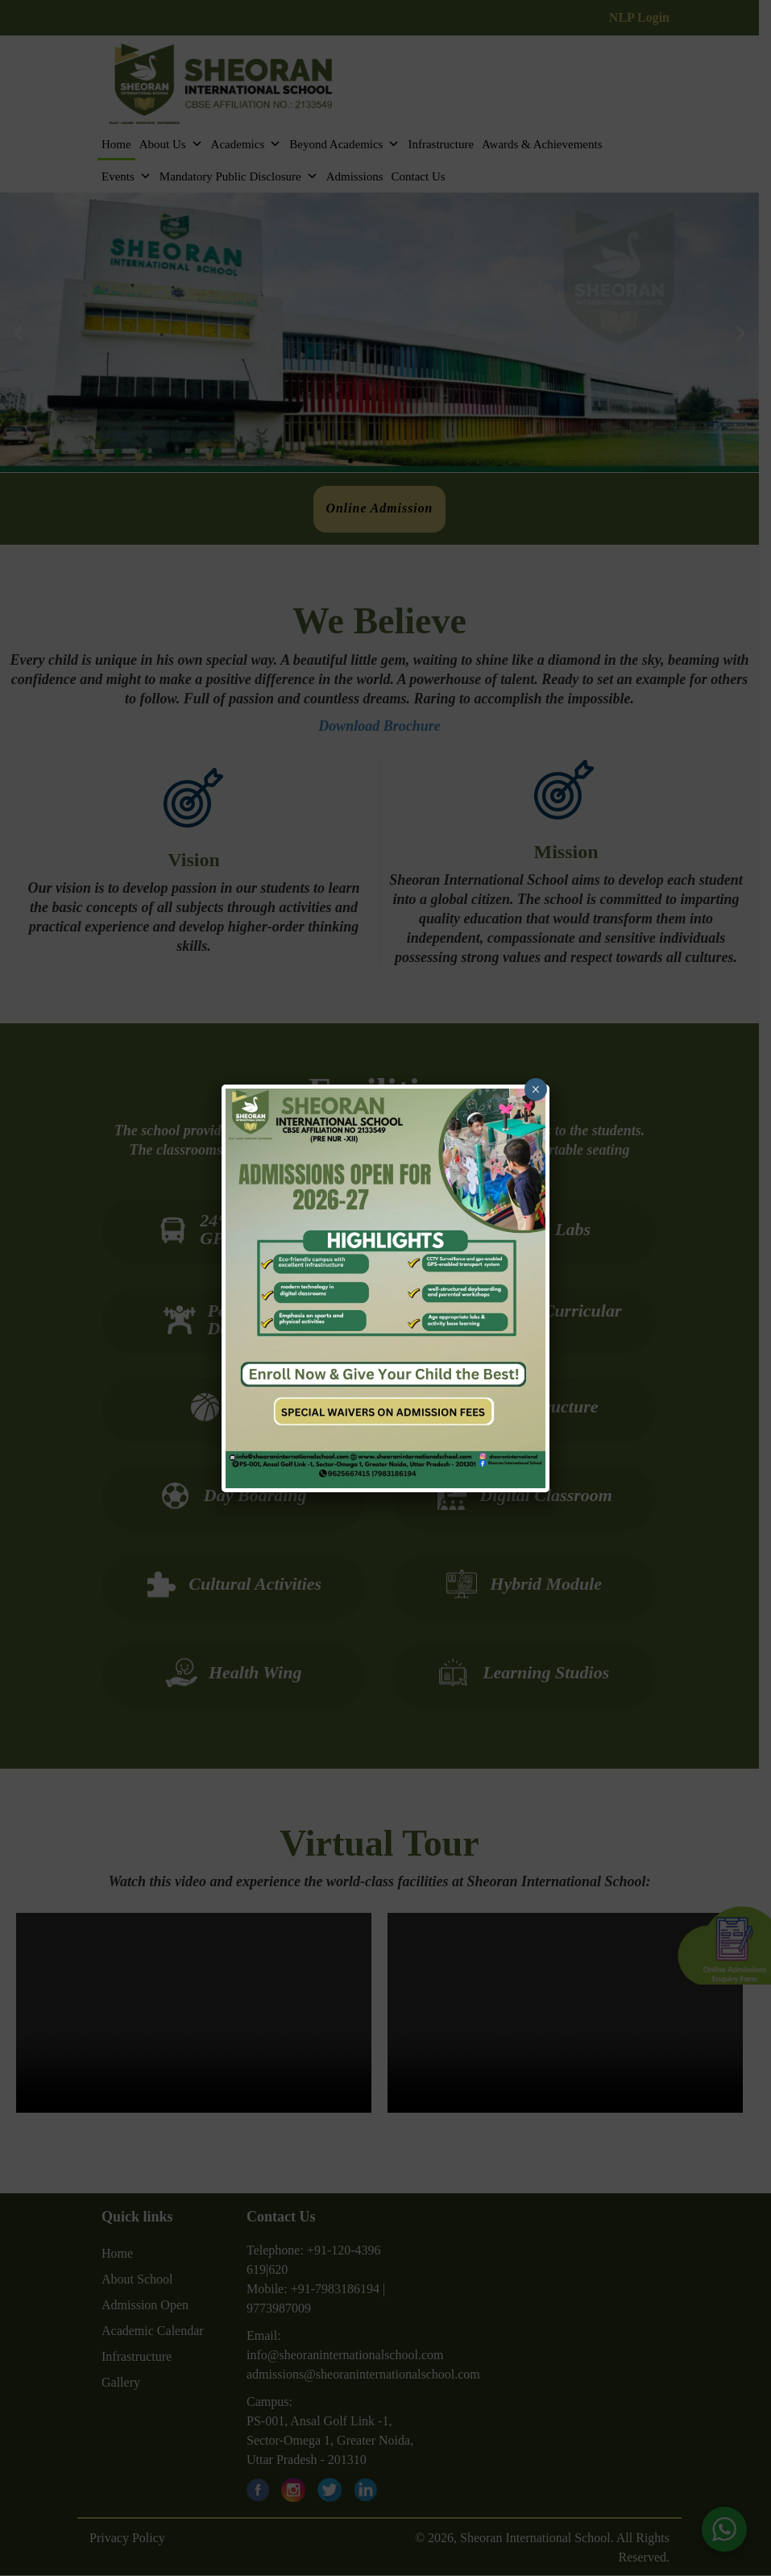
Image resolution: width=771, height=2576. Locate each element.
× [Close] (535, 1089)
